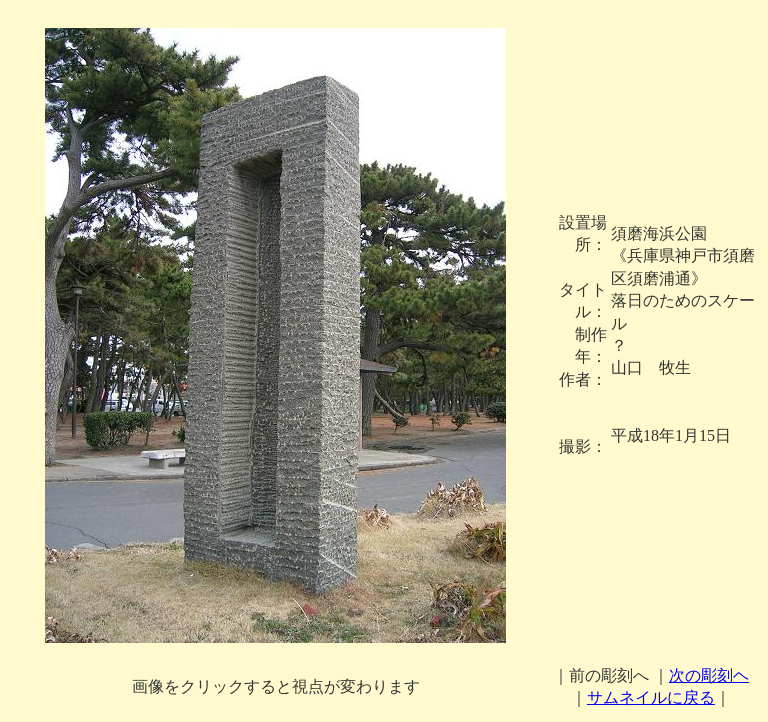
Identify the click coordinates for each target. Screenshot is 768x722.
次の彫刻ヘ (709, 675)
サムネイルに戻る (651, 697)
